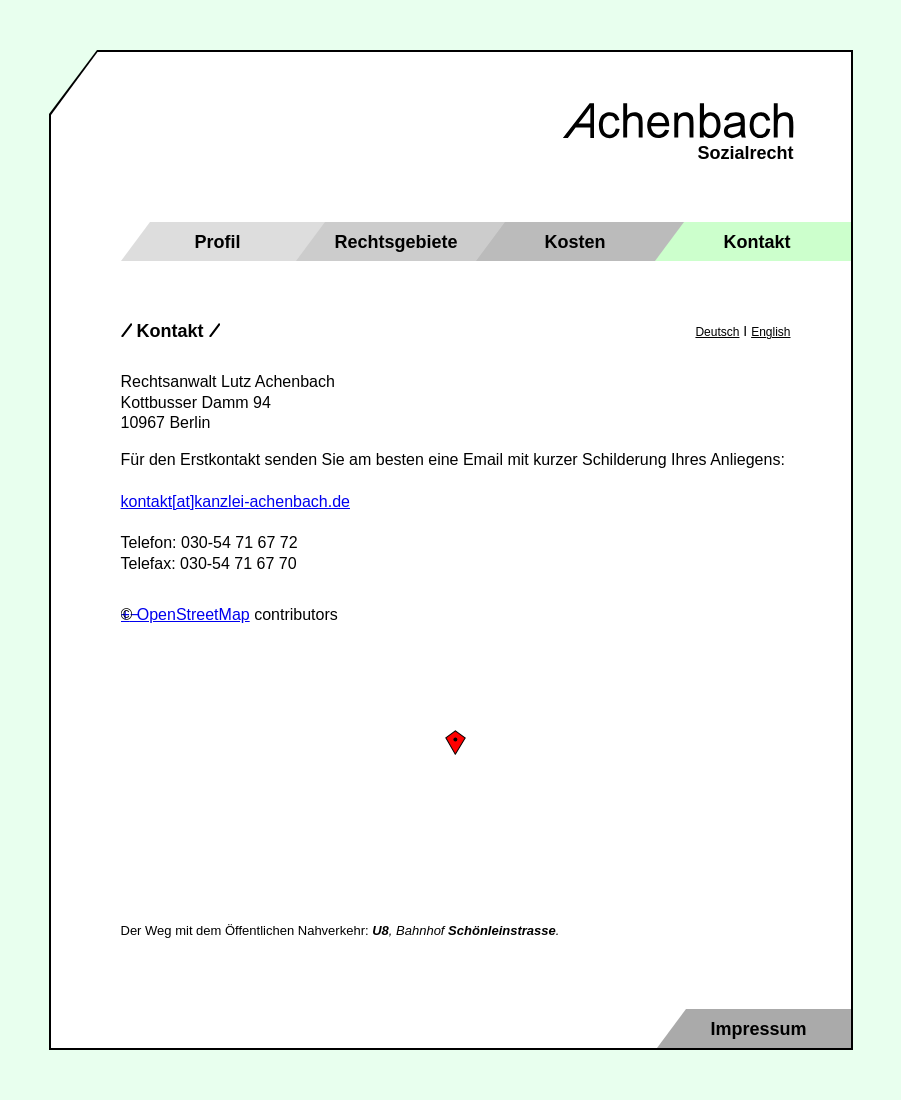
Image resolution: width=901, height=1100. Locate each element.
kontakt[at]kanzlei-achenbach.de (235, 501)
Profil (218, 242)
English (770, 332)
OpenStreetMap (193, 614)
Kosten (575, 242)
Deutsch (717, 332)
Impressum (759, 1029)
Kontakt (757, 242)
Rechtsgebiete (396, 242)
